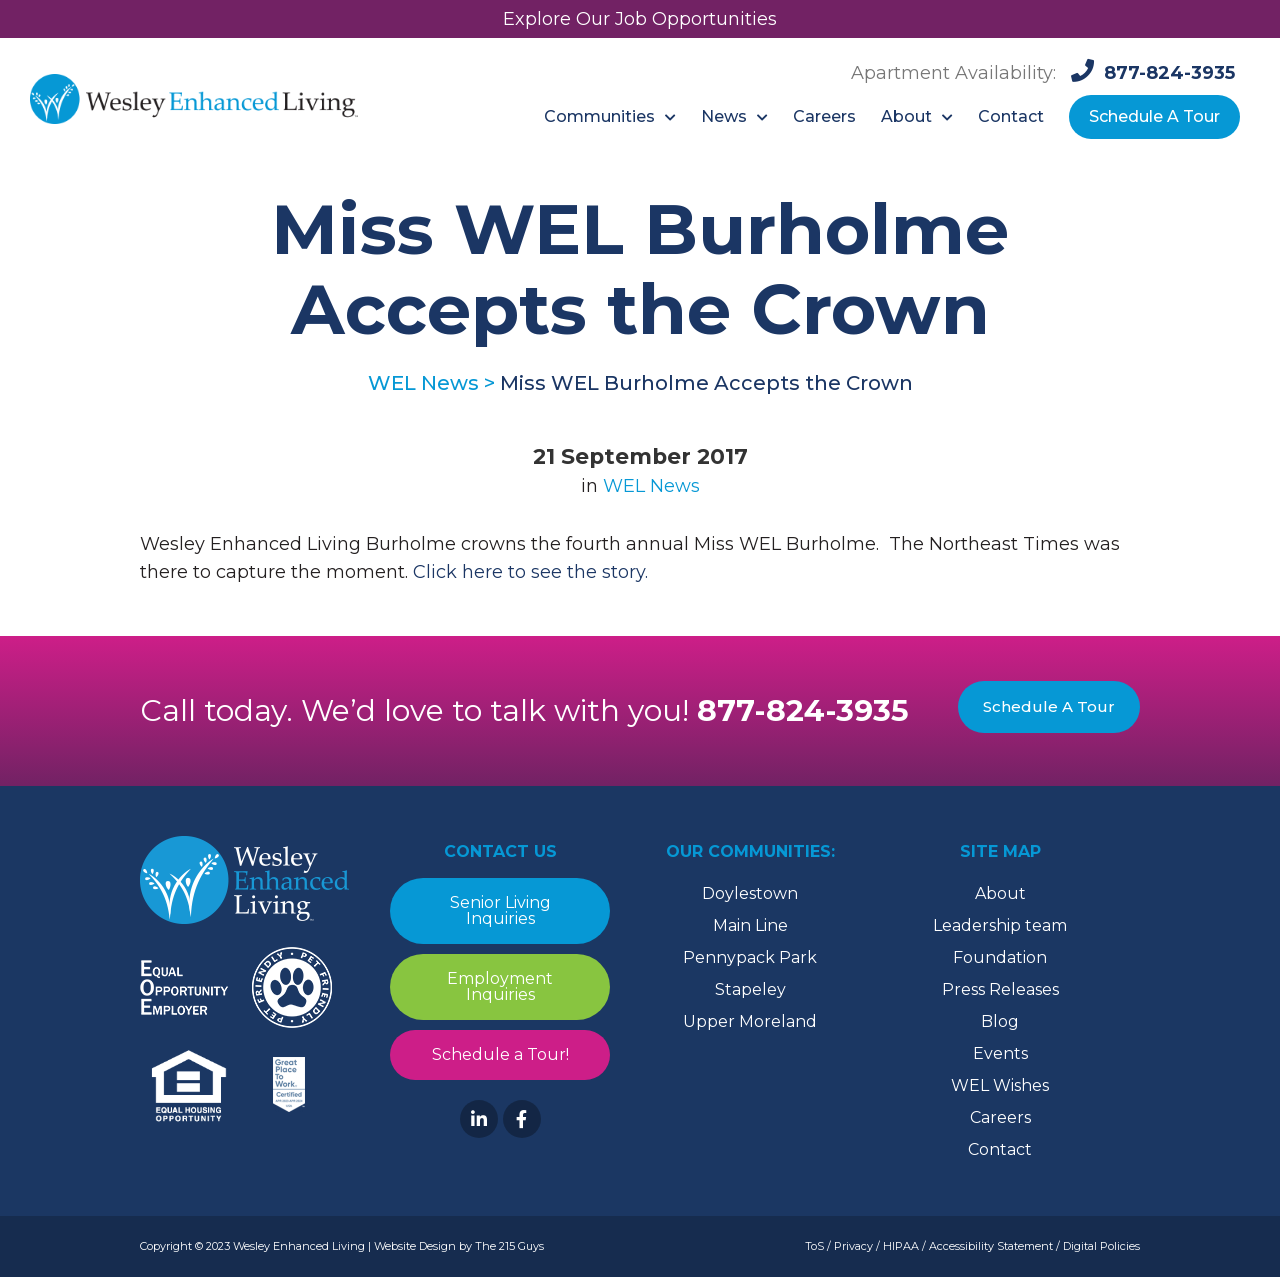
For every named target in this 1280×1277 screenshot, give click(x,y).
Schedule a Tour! (500, 1054)
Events (1000, 1053)
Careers (1000, 1117)
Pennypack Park (750, 957)
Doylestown (750, 893)
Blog (1000, 1021)
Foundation (1000, 957)
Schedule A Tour (1049, 706)
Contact (1000, 1149)
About (1000, 893)
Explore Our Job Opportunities (640, 19)
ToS (814, 1246)
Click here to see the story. (530, 572)
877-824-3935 (803, 710)
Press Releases (1000, 989)
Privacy (853, 1246)
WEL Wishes (1000, 1085)
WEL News (651, 486)
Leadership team (1000, 925)
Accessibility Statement (991, 1246)
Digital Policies (1101, 1246)
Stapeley (750, 989)
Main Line (750, 925)
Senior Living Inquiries (500, 910)
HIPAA (901, 1246)
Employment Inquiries (500, 986)
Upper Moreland (750, 1021)
